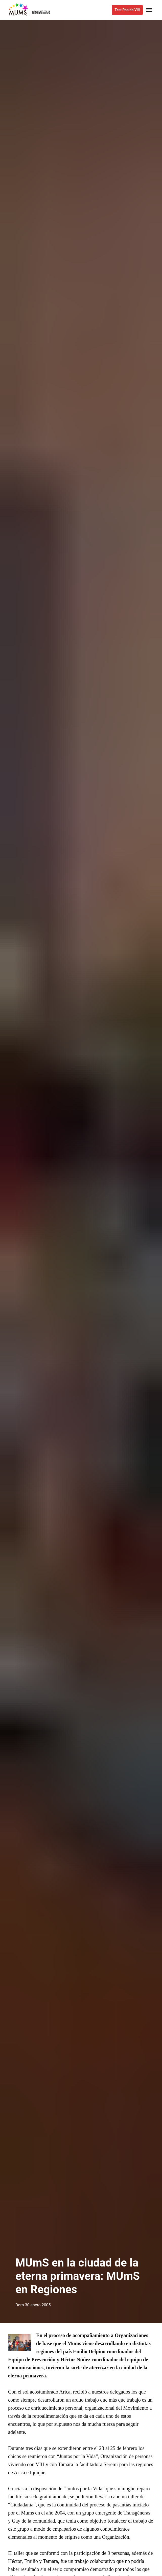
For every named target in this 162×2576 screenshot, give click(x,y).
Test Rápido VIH (127, 10)
